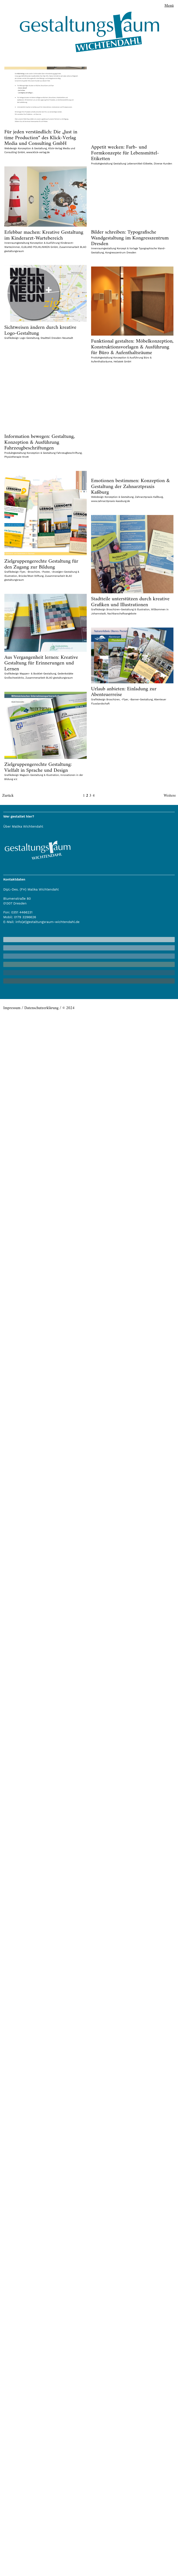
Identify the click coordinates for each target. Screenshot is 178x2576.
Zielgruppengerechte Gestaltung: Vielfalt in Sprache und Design (38, 1065)
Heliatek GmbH (105, 504)
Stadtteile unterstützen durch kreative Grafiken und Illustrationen (113, 845)
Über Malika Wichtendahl (23, 826)
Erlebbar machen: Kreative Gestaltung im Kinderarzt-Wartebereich (43, 313)
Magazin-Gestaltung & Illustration (39, 1072)
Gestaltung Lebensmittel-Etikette (115, 214)
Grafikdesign (11, 452)
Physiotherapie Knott (16, 615)
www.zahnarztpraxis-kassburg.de (93, 690)
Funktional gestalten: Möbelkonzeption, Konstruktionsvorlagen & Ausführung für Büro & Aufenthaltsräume (115, 489)
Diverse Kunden (146, 214)
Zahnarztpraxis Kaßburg (132, 686)
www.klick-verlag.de (38, 152)
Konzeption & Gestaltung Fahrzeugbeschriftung (54, 611)
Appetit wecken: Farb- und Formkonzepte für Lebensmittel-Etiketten (108, 204)
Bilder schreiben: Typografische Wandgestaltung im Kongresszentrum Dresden (112, 344)
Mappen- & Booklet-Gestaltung (38, 936)
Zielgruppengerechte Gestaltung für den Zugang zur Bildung (41, 778)
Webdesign (10, 148)
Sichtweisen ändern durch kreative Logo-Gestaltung (40, 444)
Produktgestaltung (84, 214)
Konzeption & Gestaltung (32, 148)
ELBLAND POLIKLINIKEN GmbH (39, 325)
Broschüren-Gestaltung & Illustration (111, 853)
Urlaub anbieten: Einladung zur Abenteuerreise (106, 976)
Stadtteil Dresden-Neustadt (57, 452)
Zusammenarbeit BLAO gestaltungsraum (49, 940)
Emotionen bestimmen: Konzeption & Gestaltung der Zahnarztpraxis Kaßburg (113, 676)
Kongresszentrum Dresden (103, 358)
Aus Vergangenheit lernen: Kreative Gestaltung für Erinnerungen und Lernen (41, 926)
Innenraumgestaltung (16, 321)
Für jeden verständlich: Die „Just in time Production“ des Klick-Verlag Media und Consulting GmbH (40, 137)
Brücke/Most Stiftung (31, 790)
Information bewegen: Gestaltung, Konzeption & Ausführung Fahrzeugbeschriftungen (39, 600)
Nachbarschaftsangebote (104, 857)
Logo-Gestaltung (29, 452)
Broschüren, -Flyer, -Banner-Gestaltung (112, 983)
